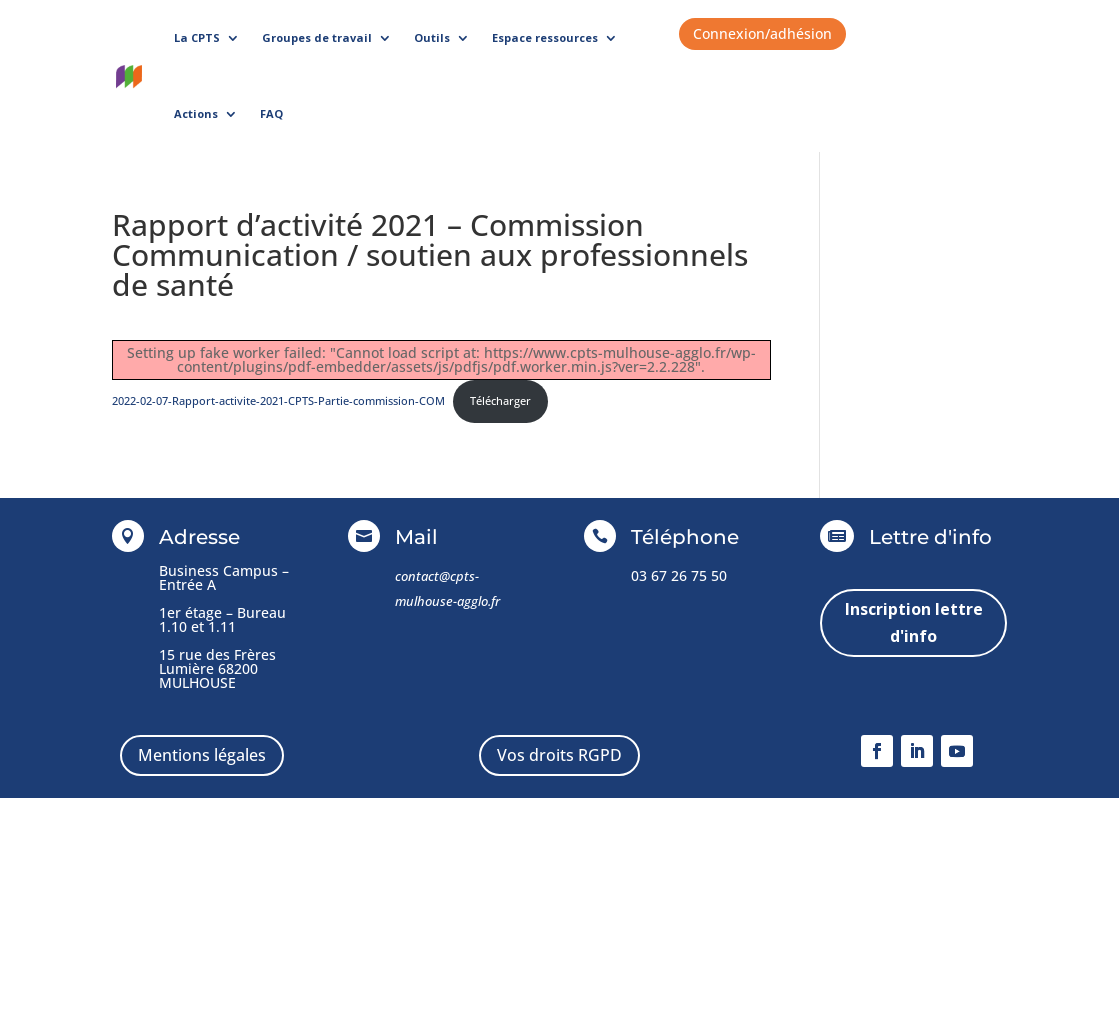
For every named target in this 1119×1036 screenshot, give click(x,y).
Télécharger (500, 400)
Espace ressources (545, 37)
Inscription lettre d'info (914, 622)
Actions (196, 113)
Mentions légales (202, 755)
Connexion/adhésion (762, 33)
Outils (432, 37)
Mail (416, 537)
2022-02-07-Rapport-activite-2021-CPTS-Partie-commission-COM (278, 400)
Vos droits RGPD (559, 755)
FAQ (271, 113)
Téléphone (685, 537)
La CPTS (197, 37)
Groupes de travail (317, 37)
